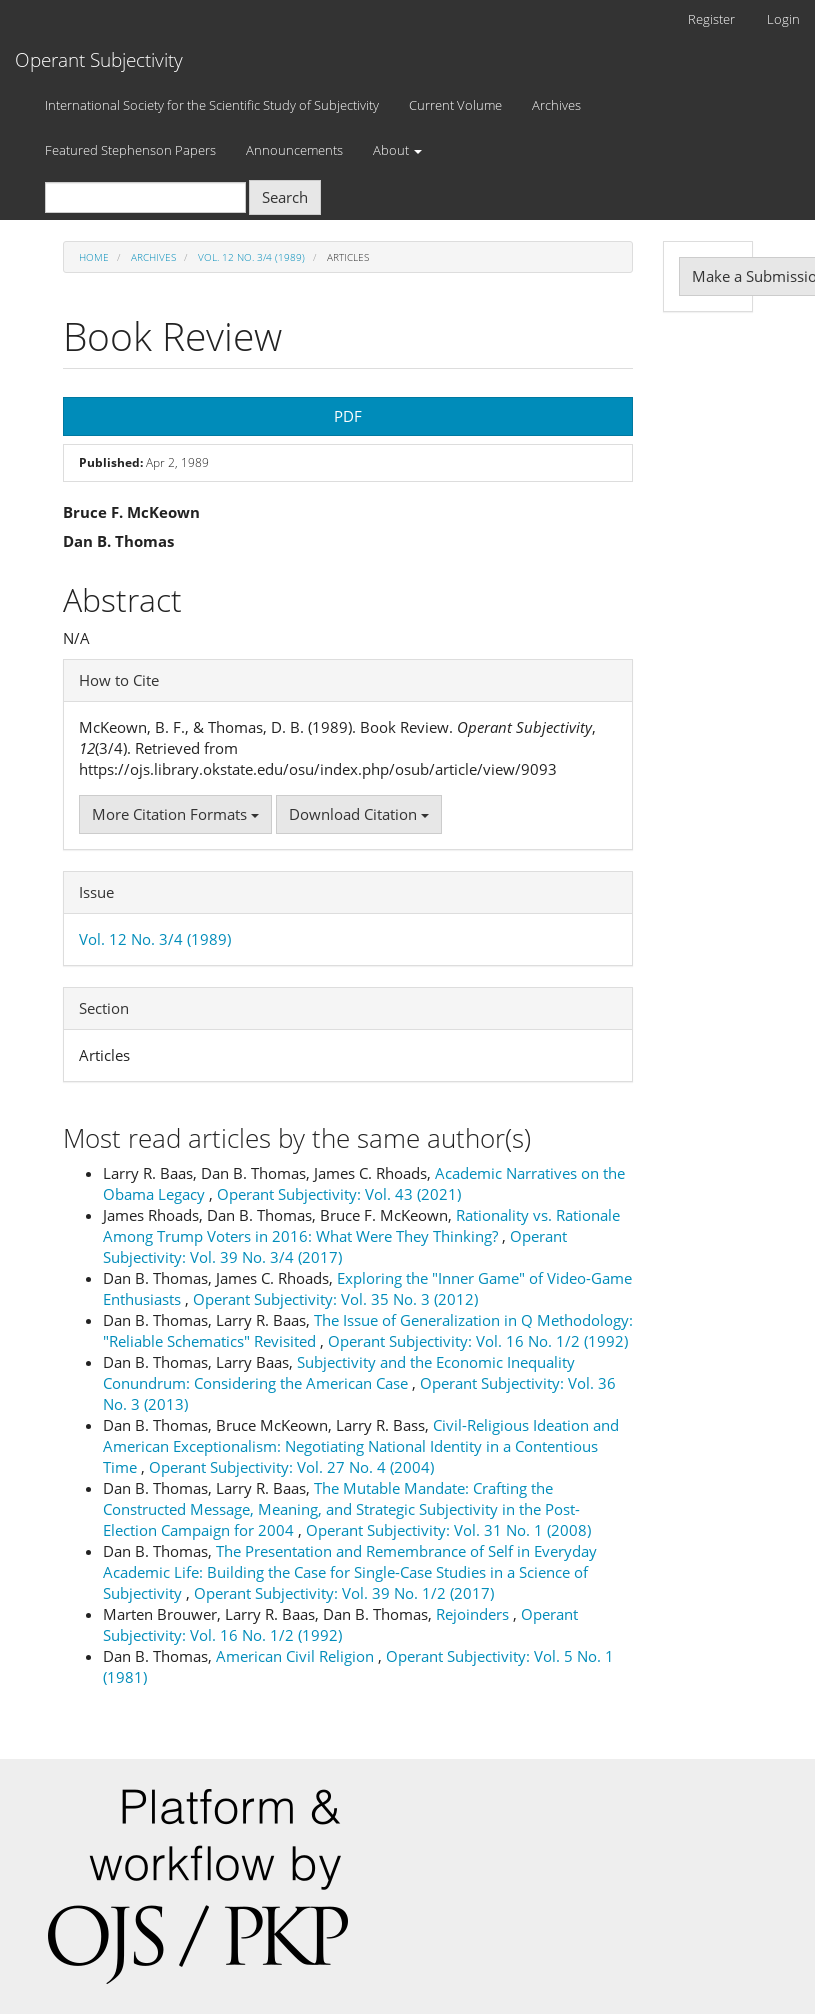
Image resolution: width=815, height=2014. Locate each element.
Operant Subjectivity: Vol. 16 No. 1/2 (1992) (478, 1341)
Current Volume (455, 105)
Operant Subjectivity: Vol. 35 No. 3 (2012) (335, 1299)
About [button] (397, 150)
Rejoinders (474, 1614)
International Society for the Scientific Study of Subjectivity (212, 105)
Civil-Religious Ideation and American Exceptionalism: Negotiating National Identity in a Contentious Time (361, 1446)
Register (711, 19)
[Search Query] (145, 197)
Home (94, 257)
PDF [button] (348, 416)
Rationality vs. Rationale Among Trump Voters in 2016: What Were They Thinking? (361, 1225)
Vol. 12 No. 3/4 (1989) (251, 257)
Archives (556, 105)
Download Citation (359, 814)
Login (783, 19)
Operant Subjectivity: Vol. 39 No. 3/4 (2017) (335, 1246)
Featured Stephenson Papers (130, 150)
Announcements (294, 150)
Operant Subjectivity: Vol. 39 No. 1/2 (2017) (344, 1593)
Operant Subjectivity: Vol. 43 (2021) (339, 1194)
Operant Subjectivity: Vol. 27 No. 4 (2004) (291, 1467)
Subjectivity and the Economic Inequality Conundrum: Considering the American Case (339, 1372)
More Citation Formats (175, 814)
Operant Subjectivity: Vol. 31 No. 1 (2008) (448, 1530)
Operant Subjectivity (99, 60)
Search (285, 197)
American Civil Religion (297, 1656)
